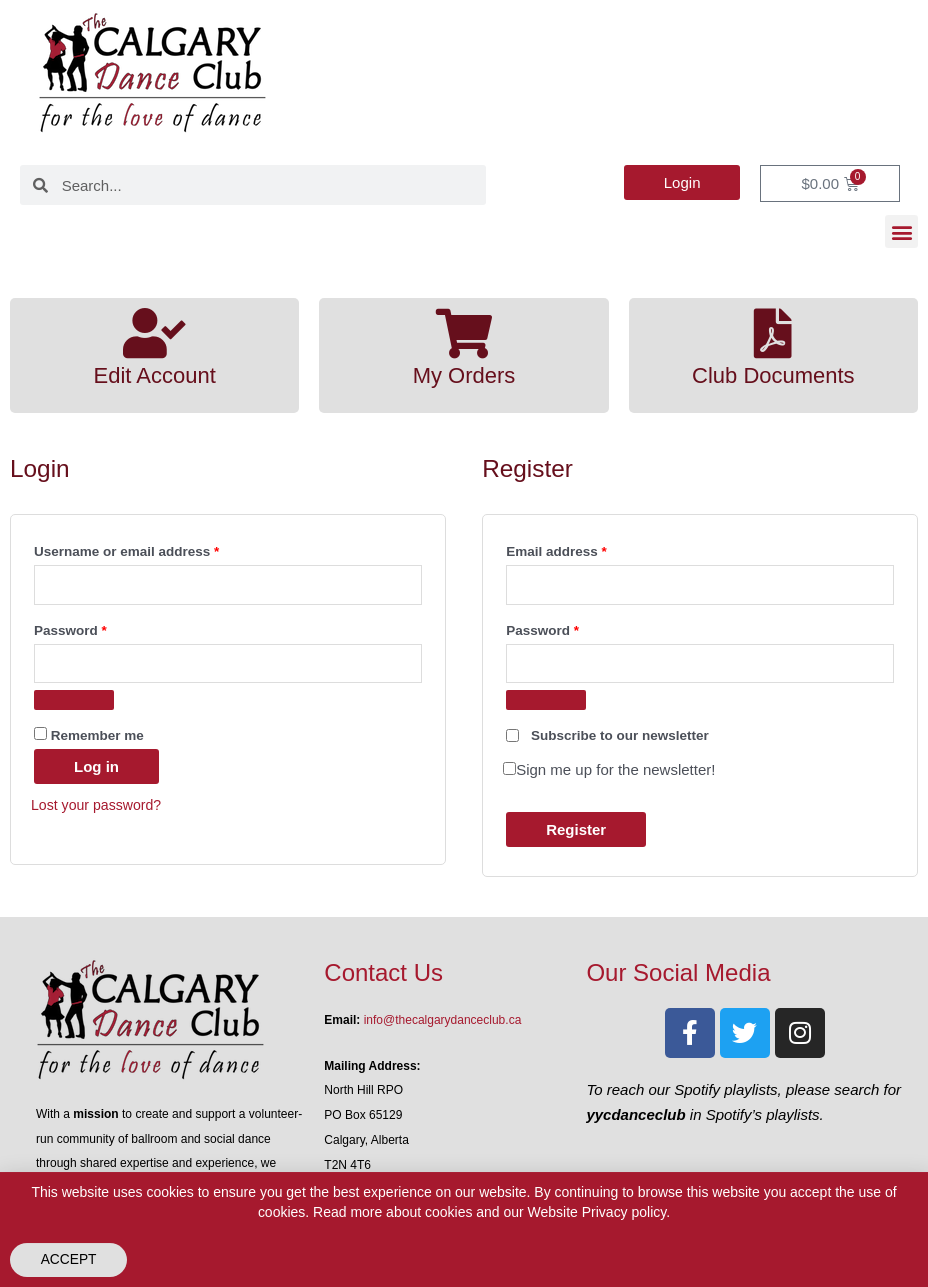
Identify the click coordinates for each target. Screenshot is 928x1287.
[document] (464, 643)
